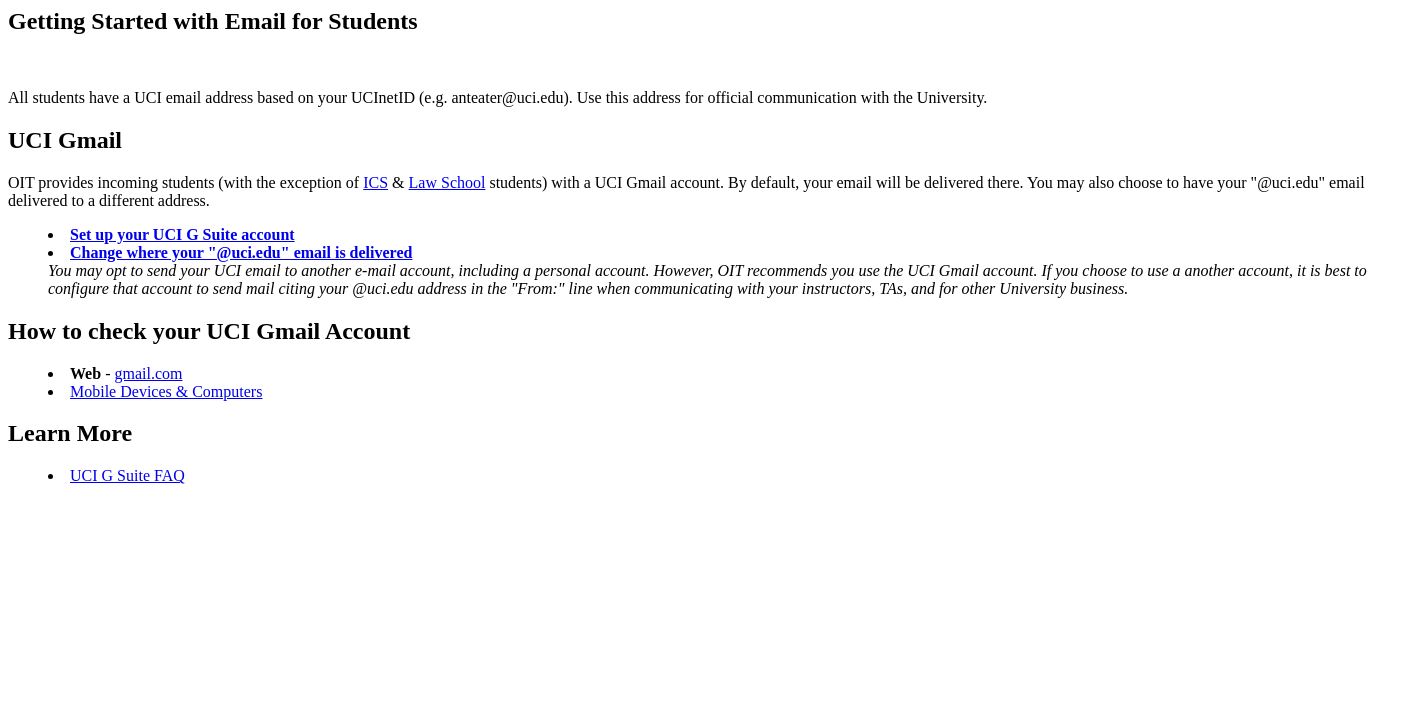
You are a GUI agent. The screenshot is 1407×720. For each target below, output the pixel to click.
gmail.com (148, 373)
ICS (375, 182)
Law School (447, 182)
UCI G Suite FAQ (127, 475)
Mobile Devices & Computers (166, 391)
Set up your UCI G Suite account (182, 234)
